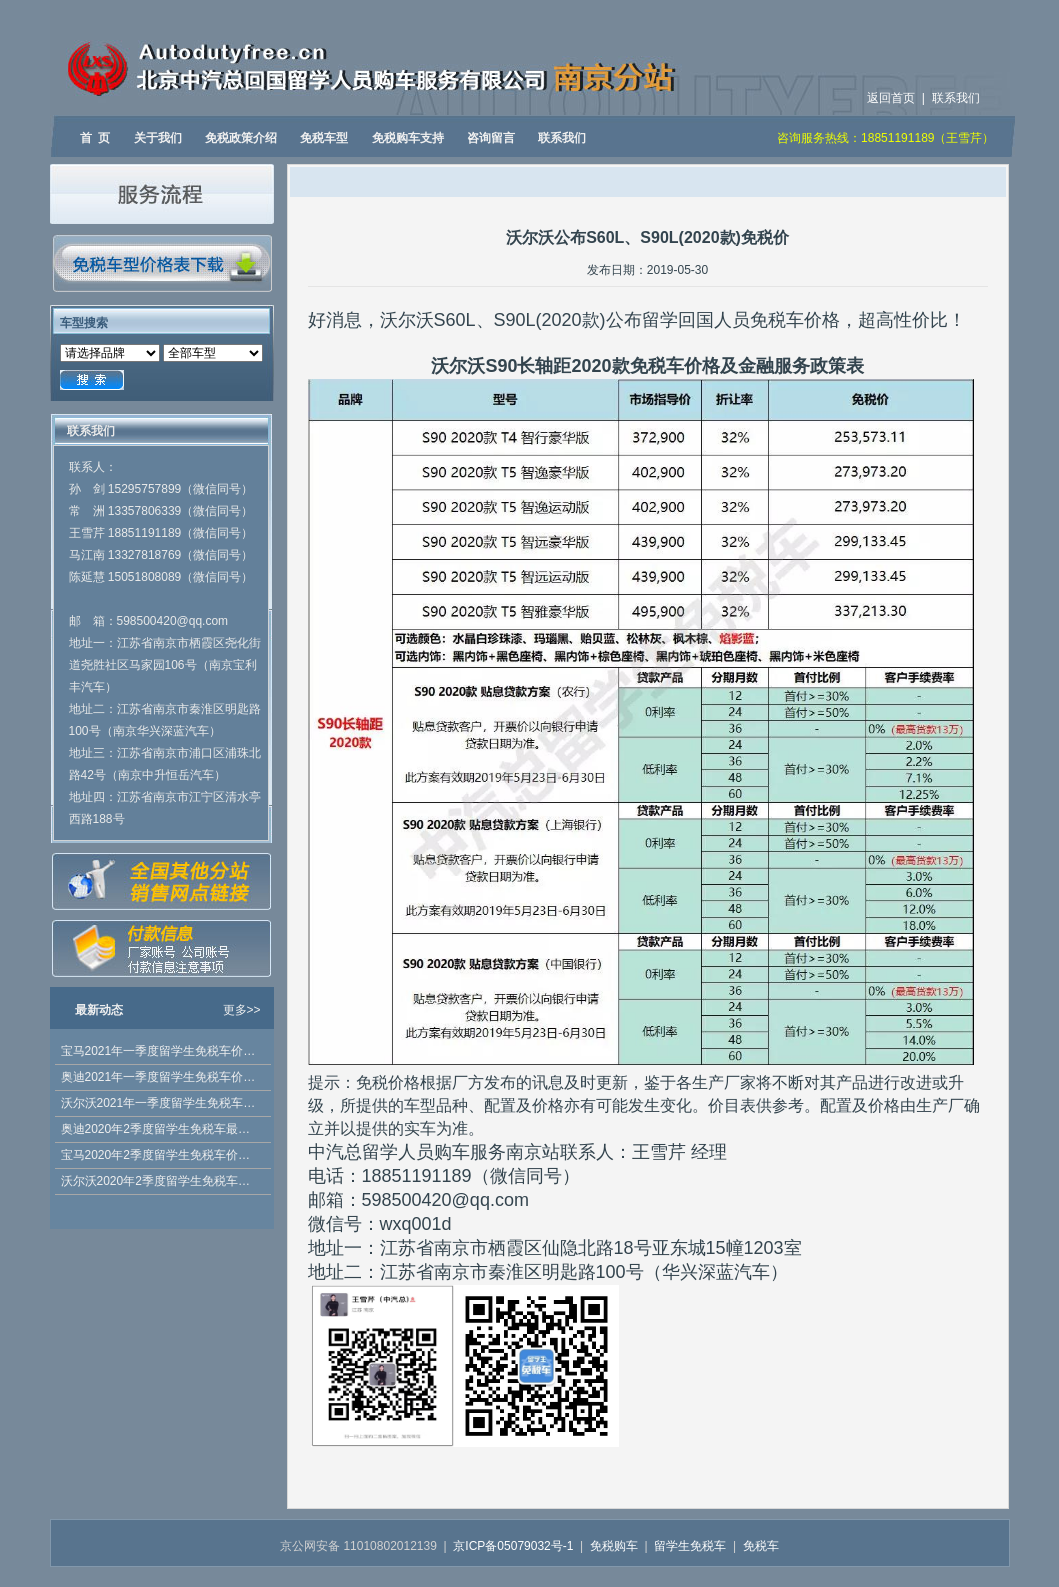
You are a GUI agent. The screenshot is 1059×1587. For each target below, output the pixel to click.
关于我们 (158, 138)
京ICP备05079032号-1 (513, 1546)
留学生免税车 (690, 1546)
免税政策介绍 (241, 138)
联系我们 (956, 98)
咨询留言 (491, 138)
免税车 (761, 1546)
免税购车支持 (408, 138)
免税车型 (324, 138)
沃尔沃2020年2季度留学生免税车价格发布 (161, 1181)
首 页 (95, 138)
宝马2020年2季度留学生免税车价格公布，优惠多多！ (161, 1155)
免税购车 (614, 1546)
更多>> (242, 1010)
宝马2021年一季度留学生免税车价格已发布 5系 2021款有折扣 (161, 1051)
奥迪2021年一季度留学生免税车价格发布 (161, 1077)
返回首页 (891, 98)
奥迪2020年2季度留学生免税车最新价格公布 (161, 1129)
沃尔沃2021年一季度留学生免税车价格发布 (161, 1103)
